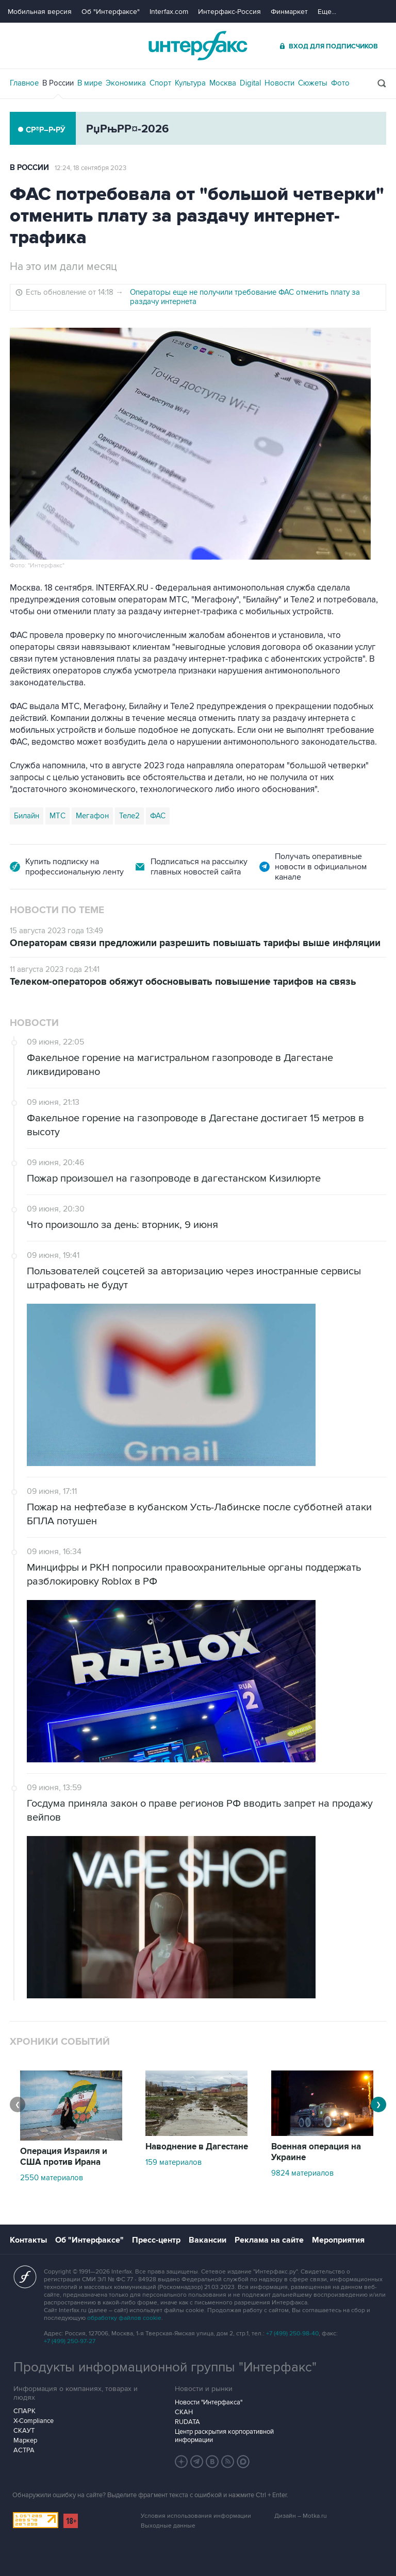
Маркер (25, 2440)
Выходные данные (168, 2526)
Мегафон (92, 815)
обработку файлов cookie (124, 2318)
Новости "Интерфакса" (208, 2402)
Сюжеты (312, 83)
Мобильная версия (40, 11)
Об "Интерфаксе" (110, 11)
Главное (24, 83)
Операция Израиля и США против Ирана (63, 2156)
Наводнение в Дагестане (196, 2147)
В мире (89, 83)
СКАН (184, 2412)
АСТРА (24, 2450)
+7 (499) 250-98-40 (292, 2333)
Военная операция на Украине (316, 2152)
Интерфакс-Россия (229, 11)
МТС (57, 815)
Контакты (28, 2240)
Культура (190, 83)
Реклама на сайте (269, 2240)
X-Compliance (33, 2421)
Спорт (160, 83)
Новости (279, 83)
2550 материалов (51, 2177)
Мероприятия (338, 2240)
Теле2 (129, 815)
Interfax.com (169, 11)
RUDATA (187, 2422)
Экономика (126, 83)
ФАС (158, 815)
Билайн (26, 815)
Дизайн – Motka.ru (300, 2516)
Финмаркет (289, 11)
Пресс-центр (156, 2240)
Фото (340, 83)
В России (58, 83)
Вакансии (207, 2240)
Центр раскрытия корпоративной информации (224, 2436)
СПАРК (24, 2411)
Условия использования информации (196, 2516)
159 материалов (173, 2162)
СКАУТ (24, 2431)
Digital (250, 83)
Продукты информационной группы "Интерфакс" (165, 2367)
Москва (222, 83)
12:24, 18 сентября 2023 (90, 168)
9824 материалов (302, 2173)
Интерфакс (198, 45)
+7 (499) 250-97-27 (69, 2341)
